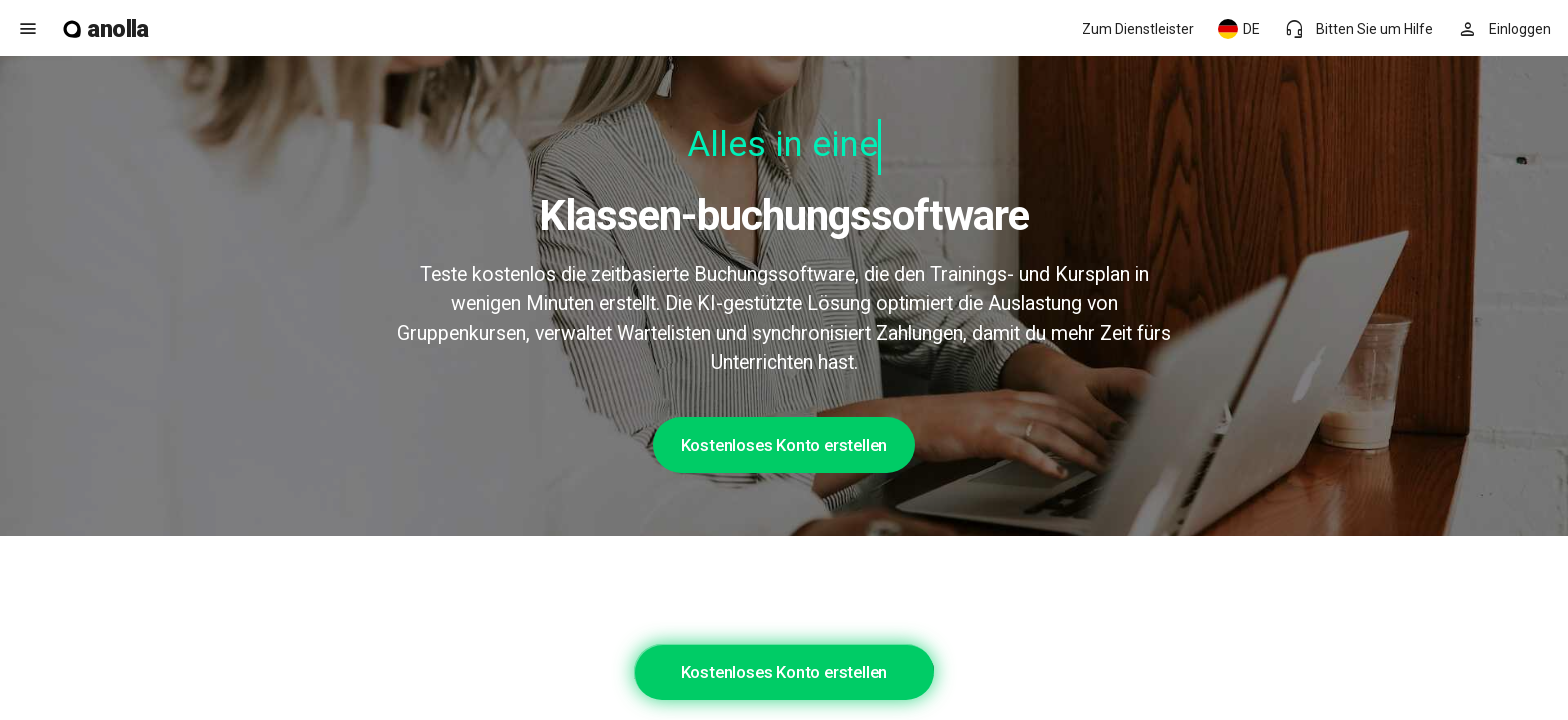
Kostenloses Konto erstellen (784, 445)
